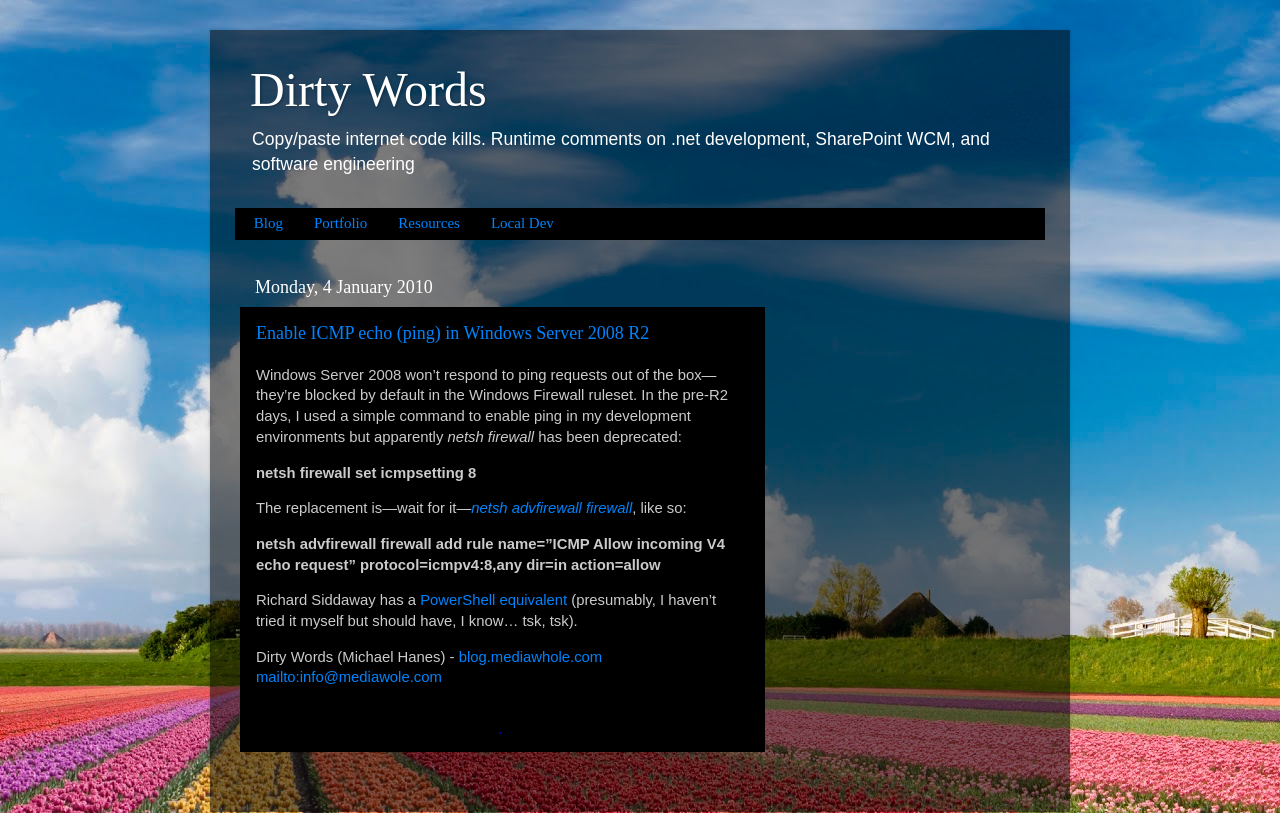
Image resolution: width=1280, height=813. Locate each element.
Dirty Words (368, 89)
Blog (268, 223)
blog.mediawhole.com (531, 657)
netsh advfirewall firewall (551, 508)
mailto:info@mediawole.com (349, 677)
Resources (429, 223)
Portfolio (340, 223)
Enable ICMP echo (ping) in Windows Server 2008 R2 (452, 333)
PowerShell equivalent (493, 600)
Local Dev (522, 223)
